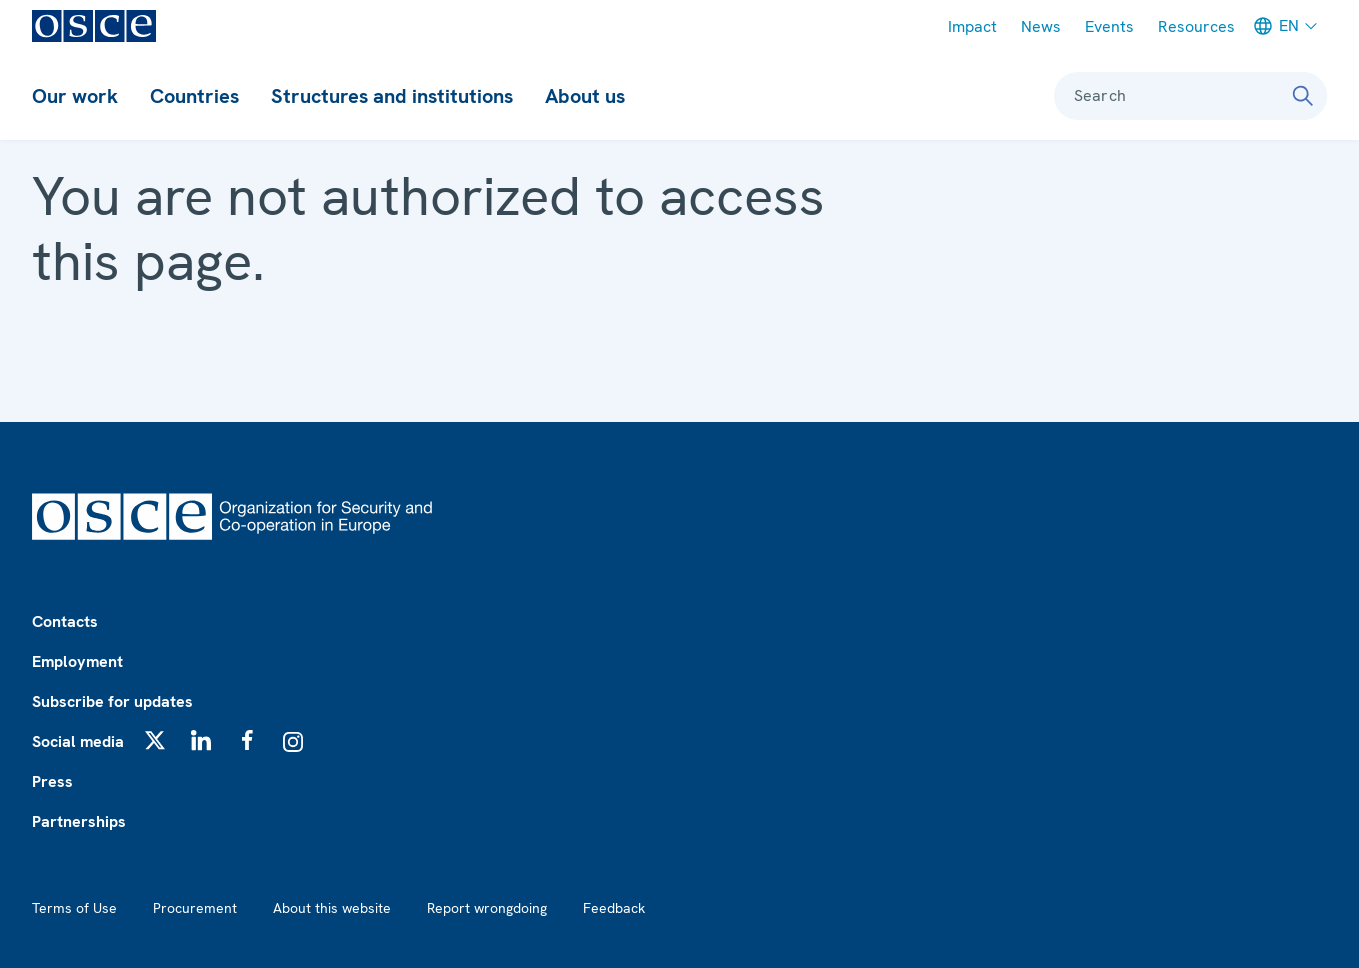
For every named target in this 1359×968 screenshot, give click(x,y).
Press (52, 781)
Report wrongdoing (487, 908)
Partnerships (79, 821)
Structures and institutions (392, 96)
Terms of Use (74, 908)
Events (1109, 26)
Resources (1196, 26)
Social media (78, 741)
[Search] (1303, 96)
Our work (75, 96)
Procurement (195, 908)
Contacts (65, 621)
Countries (194, 96)
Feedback (614, 908)
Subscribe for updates (112, 701)
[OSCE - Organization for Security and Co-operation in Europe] (94, 26)
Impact (972, 26)
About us (585, 96)
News (1041, 26)
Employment (77, 661)
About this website (332, 908)
